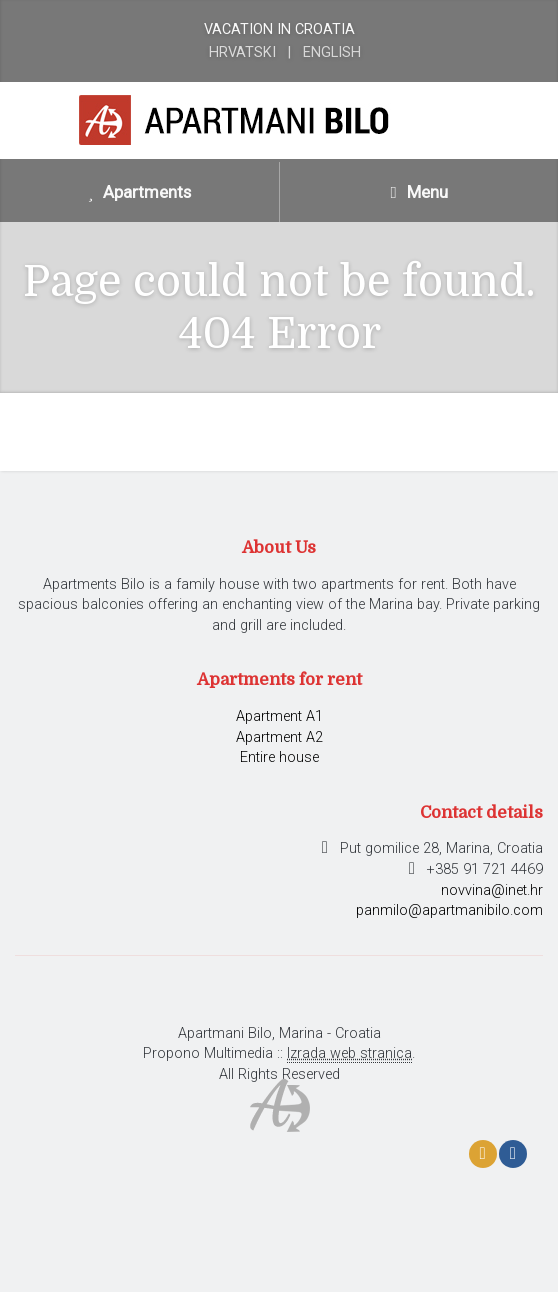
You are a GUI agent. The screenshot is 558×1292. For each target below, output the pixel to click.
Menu (418, 192)
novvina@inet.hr (492, 890)
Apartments (140, 192)
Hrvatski (242, 52)
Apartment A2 (279, 737)
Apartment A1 (279, 716)
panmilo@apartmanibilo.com (449, 910)
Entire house (279, 757)
